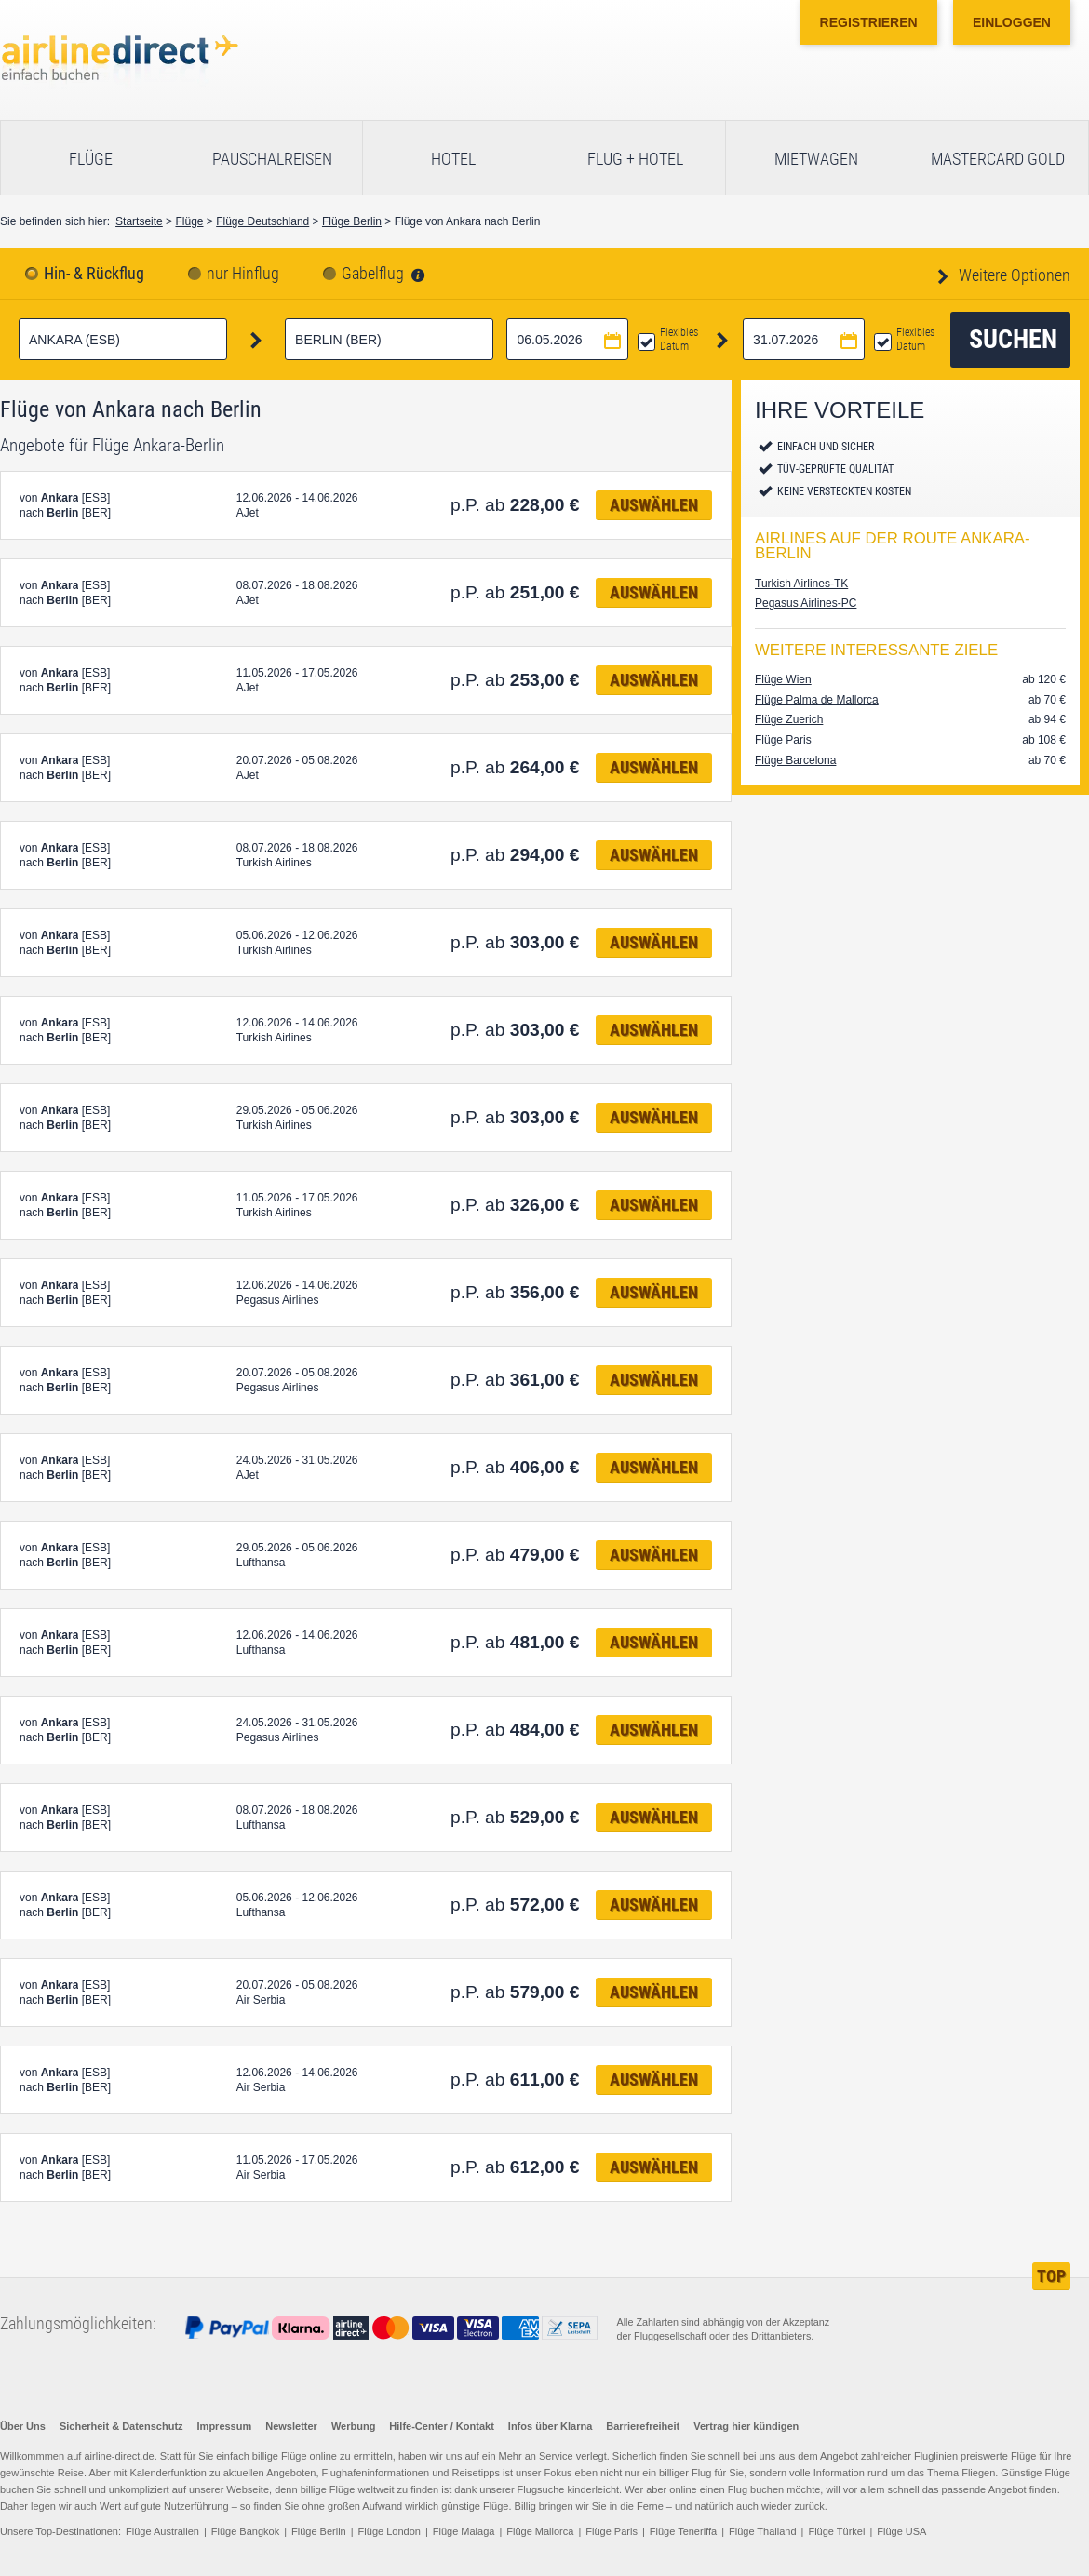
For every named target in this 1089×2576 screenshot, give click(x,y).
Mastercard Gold (998, 158)
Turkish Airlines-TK (801, 583)
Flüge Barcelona (795, 760)
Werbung (353, 2426)
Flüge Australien (162, 2531)
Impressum (224, 2426)
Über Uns (23, 2426)
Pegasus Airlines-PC (805, 603)
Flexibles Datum (679, 339)
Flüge (91, 158)
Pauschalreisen (272, 158)
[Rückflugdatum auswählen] (804, 339)
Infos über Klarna (550, 2426)
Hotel (453, 158)
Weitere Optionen (1012, 275)
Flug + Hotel (635, 158)
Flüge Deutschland (262, 221)
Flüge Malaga (464, 2531)
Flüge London (389, 2531)
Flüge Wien (783, 679)
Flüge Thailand (763, 2531)
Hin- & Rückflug (94, 273)
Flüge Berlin (352, 221)
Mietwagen (816, 158)
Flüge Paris (783, 739)
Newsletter (291, 2426)
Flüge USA (901, 2531)
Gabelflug (373, 273)
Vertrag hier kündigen (746, 2426)
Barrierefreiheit (642, 2426)
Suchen (1013, 339)
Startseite (139, 221)
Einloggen (1012, 22)
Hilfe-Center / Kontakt (441, 2426)
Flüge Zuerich (789, 719)
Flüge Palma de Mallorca (817, 699)
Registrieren (869, 22)
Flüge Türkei (836, 2531)
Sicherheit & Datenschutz (121, 2426)
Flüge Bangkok (245, 2531)
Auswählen (654, 505)
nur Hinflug (243, 273)
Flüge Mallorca (539, 2531)
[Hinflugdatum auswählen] (567, 339)
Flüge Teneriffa (683, 2531)
